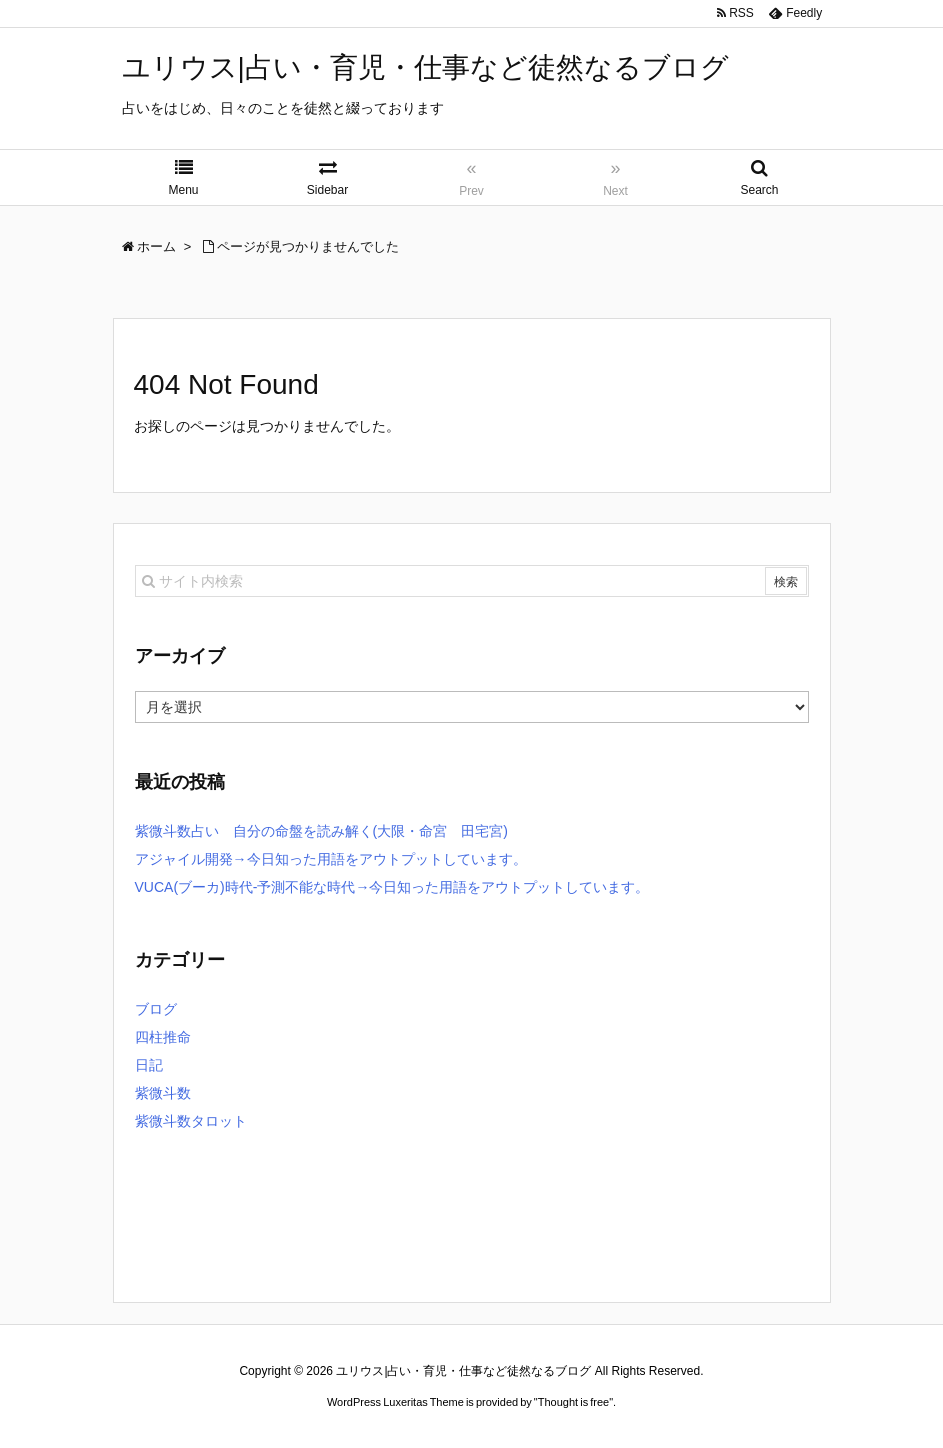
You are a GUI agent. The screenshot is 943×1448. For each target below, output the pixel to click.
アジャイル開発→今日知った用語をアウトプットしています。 (331, 859)
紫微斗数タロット (191, 1121)
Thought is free (573, 1402)
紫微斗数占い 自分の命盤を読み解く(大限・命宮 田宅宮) (321, 831)
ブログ (156, 1009)
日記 (149, 1065)
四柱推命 (163, 1037)
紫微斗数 (163, 1093)
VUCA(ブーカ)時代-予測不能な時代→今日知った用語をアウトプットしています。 (392, 887)
